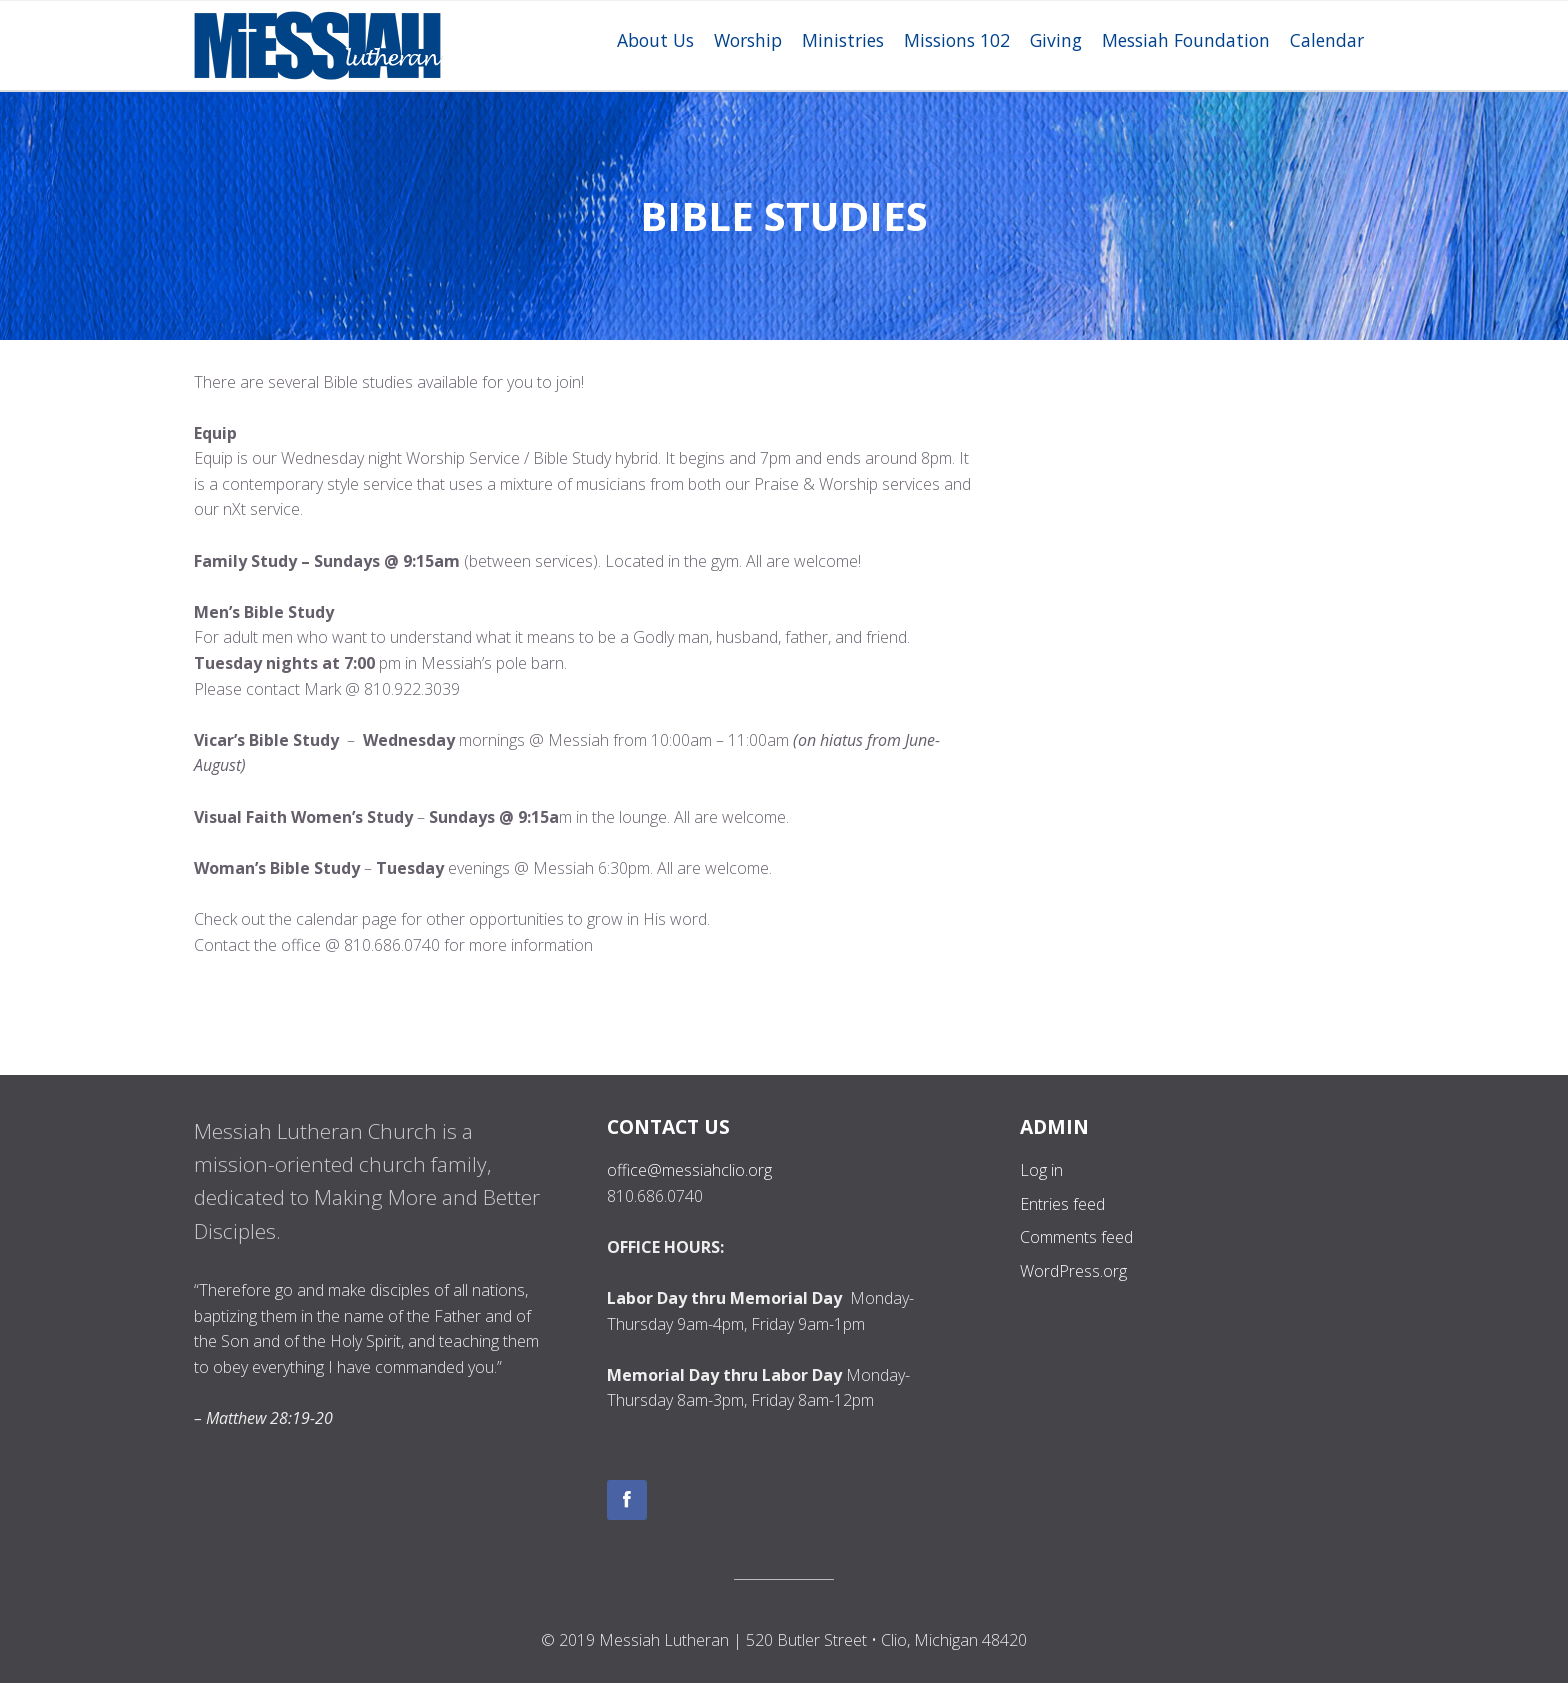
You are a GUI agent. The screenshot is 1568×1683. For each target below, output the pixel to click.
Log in (1041, 1170)
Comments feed (1076, 1237)
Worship (748, 40)
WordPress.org (1073, 1271)
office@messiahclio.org (689, 1170)
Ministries (843, 40)
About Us (655, 40)
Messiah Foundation (1186, 40)
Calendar (1327, 40)
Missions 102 (957, 40)
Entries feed (1062, 1204)
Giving (1056, 40)
